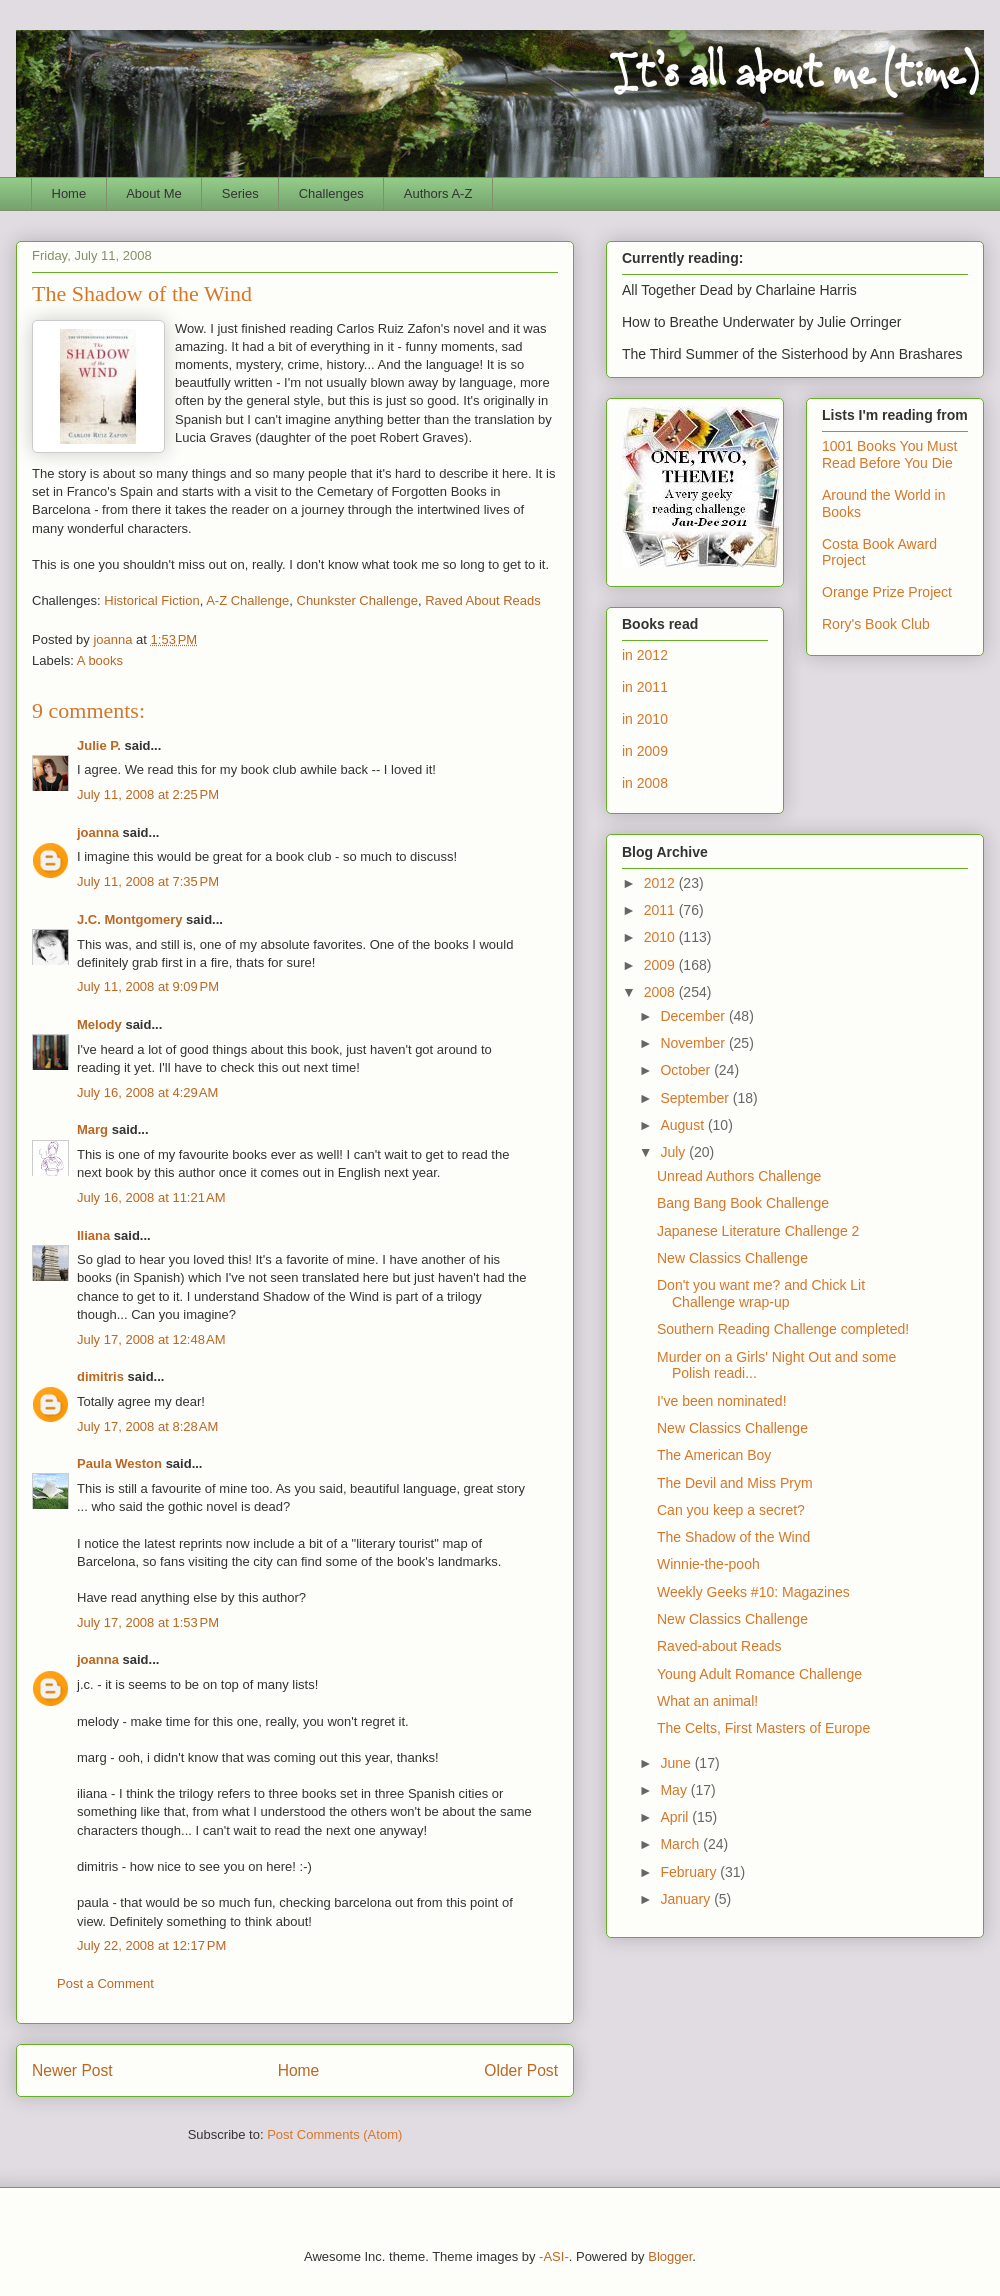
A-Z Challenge (247, 600)
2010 (661, 937)
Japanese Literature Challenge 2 (758, 1231)
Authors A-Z (438, 193)
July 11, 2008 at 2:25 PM (148, 794)
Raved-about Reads (719, 1646)
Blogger (670, 2256)
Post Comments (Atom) (334, 2134)
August (683, 1125)
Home (69, 193)
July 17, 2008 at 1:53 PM (148, 1622)
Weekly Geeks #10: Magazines (753, 1592)
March (681, 1844)
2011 (661, 910)
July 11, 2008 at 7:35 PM (148, 881)
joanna (98, 832)
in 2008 (645, 783)
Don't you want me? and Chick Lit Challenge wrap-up (761, 1293)
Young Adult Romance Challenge (759, 1674)
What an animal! (707, 1701)
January (687, 1899)
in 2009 (645, 751)
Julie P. (99, 745)
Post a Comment (105, 1983)
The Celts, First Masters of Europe (763, 1728)
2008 (661, 992)
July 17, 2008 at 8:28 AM (147, 1426)
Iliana (93, 1235)
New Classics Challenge (732, 1258)
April (676, 1817)
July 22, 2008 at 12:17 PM (151, 1945)
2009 (661, 965)
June (677, 1763)
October (687, 1070)
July (674, 1152)
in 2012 (645, 655)
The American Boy (714, 1455)
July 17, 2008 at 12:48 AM (151, 1339)
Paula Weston (119, 1463)
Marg (92, 1129)
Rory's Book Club (876, 624)
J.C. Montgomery (129, 919)
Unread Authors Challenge (739, 1176)
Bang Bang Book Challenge (743, 1203)
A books (100, 660)
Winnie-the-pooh (708, 1564)
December (694, 1016)
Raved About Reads (483, 600)
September (696, 1098)
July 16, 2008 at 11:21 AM (151, 1197)
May (675, 1790)
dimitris (100, 1376)
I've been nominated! (722, 1401)
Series (240, 193)
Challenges (331, 193)
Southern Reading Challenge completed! (783, 1329)
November (694, 1043)
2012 (661, 883)
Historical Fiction (151, 600)
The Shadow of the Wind (733, 1537)
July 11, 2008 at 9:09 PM (148, 986)
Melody (99, 1024)
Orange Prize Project (887, 592)
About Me (154, 193)
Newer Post (72, 2070)
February (690, 1872)
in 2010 (645, 719)
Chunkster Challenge (357, 600)
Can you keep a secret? (731, 1510)
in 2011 (645, 687)
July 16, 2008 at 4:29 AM (147, 1092)
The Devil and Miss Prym (735, 1483)
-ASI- (554, 2256)
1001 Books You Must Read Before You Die (889, 454)
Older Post (521, 2070)
